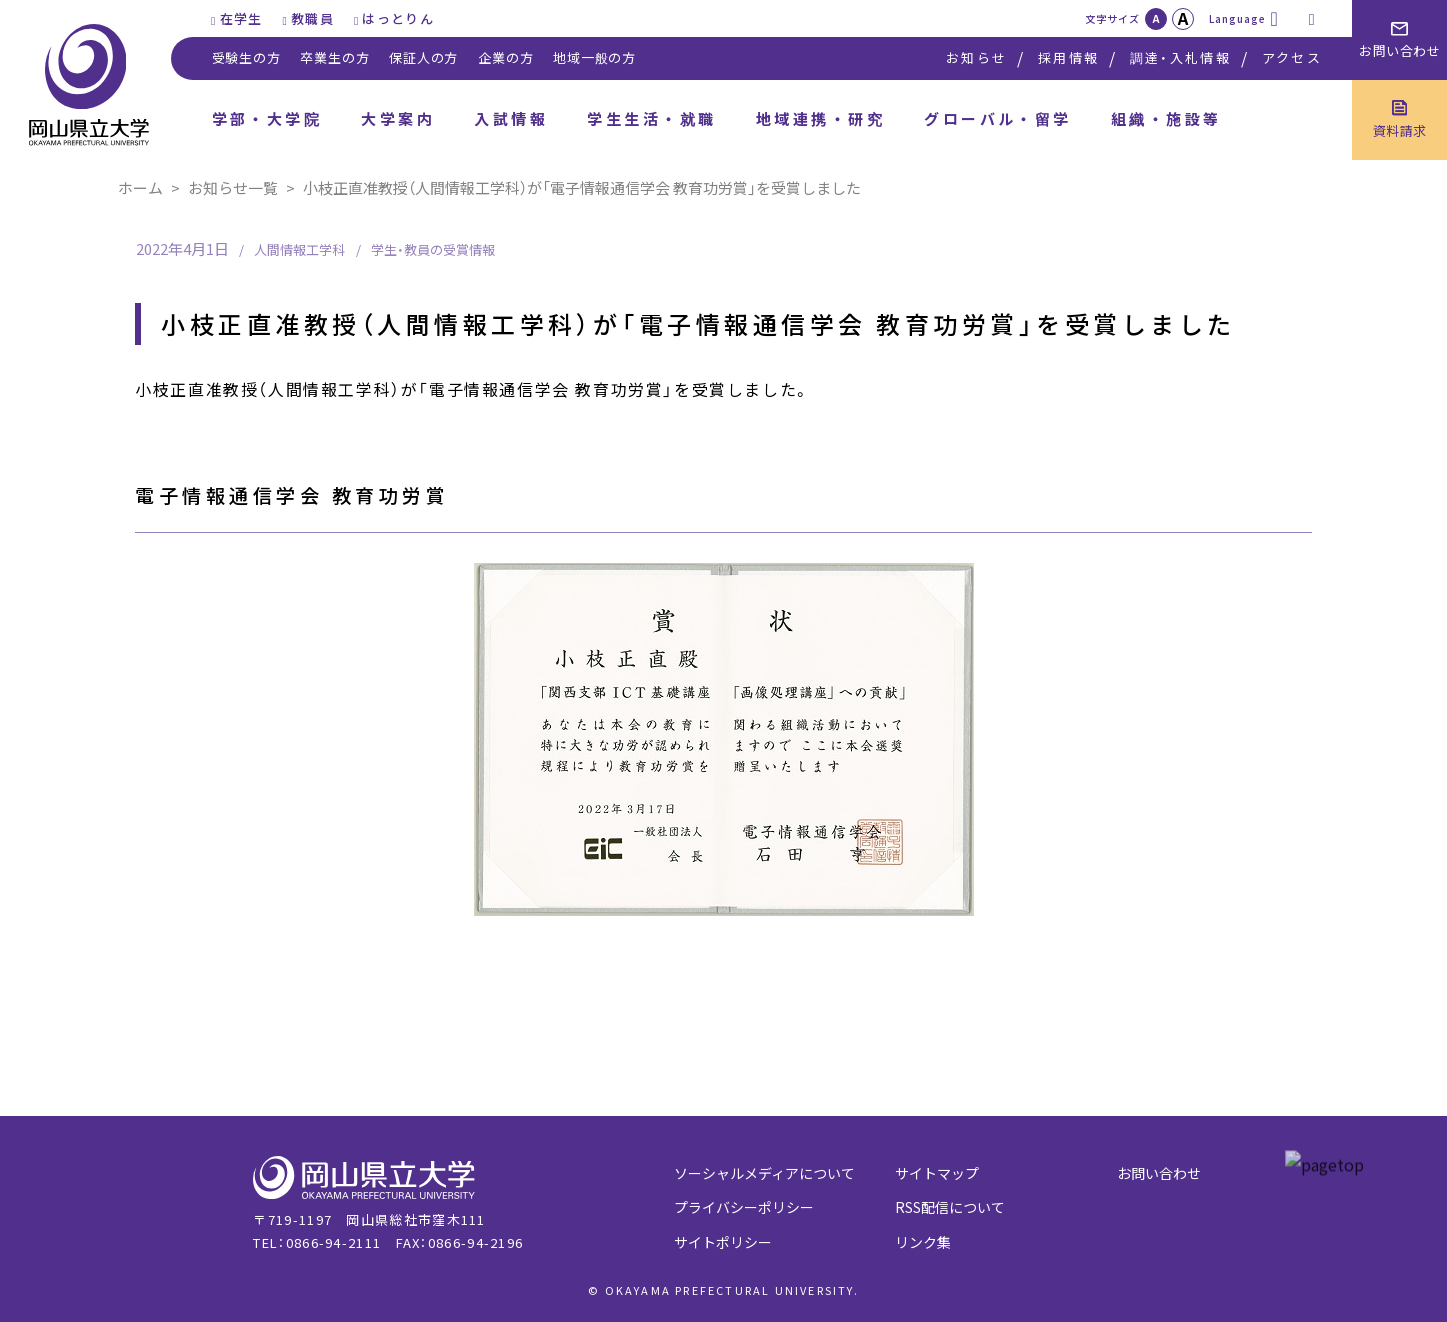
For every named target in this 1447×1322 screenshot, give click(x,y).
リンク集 (923, 1242)
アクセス (1292, 57)
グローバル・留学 (998, 118)
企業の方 (505, 57)
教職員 (312, 18)
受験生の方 (246, 57)
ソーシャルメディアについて (764, 1173)
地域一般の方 (594, 57)
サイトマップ (937, 1173)
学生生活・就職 (651, 118)
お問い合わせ (1159, 1173)
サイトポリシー (723, 1242)
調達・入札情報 (1180, 57)
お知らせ (976, 57)
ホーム (140, 187)
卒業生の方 (334, 57)
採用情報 (1068, 57)
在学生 (241, 18)
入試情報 (511, 118)
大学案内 (398, 118)
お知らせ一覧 (233, 187)
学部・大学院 (267, 118)
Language (1237, 18)
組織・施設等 (1166, 118)
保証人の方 (423, 57)
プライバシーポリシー (744, 1207)
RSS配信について (950, 1207)
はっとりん (398, 18)
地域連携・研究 (820, 118)
